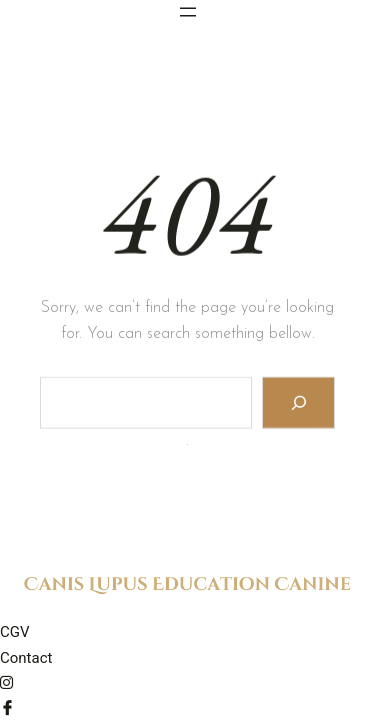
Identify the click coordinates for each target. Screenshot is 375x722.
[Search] (298, 404)
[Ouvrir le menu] (188, 12)
